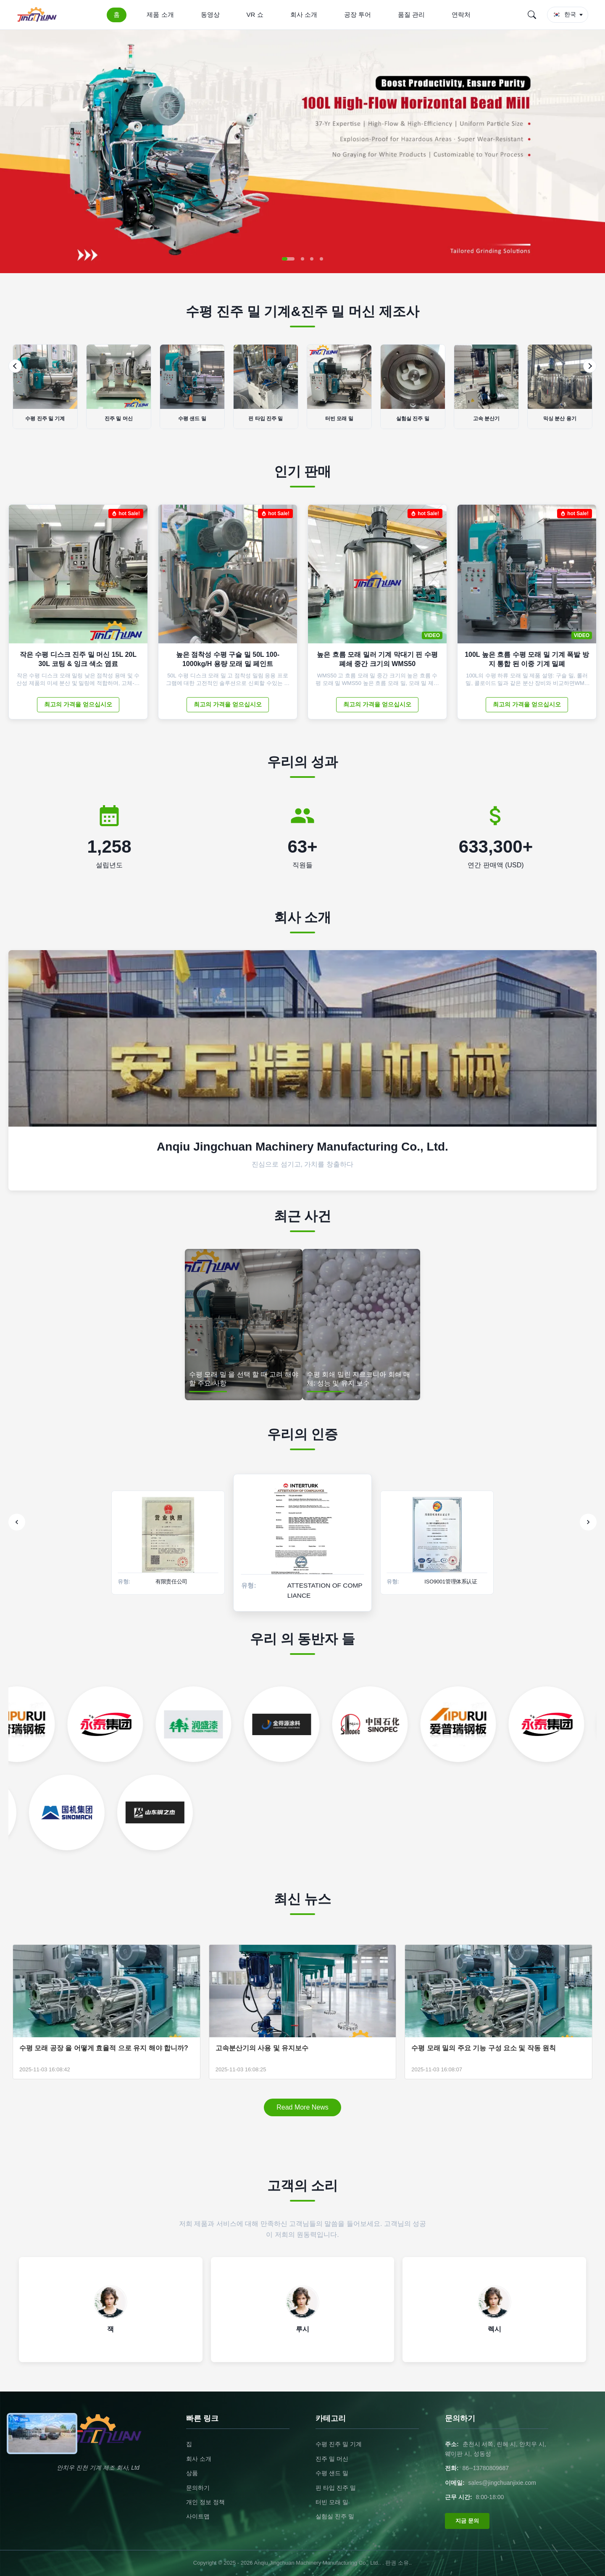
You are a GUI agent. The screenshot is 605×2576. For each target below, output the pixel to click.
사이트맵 (198, 2516)
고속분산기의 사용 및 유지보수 (262, 2048)
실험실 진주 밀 (335, 2516)
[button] (288, 259)
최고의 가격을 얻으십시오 (78, 704)
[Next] (590, 366)
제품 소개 (160, 14)
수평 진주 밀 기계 (339, 2444)
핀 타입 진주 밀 (336, 2487)
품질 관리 (411, 14)
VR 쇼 (255, 14)
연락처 (461, 14)
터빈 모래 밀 (332, 2502)
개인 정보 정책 (205, 2502)
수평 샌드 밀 (332, 2473)
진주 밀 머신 (332, 2458)
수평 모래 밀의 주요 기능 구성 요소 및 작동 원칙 (483, 2048)
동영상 (210, 14)
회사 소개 (303, 14)
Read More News (302, 2107)
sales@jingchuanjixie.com (502, 2482)
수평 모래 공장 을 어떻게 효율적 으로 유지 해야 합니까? (103, 2048)
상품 (192, 2473)
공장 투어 (357, 14)
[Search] (531, 14)
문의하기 (198, 2487)
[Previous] (15, 366)
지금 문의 (467, 2521)
